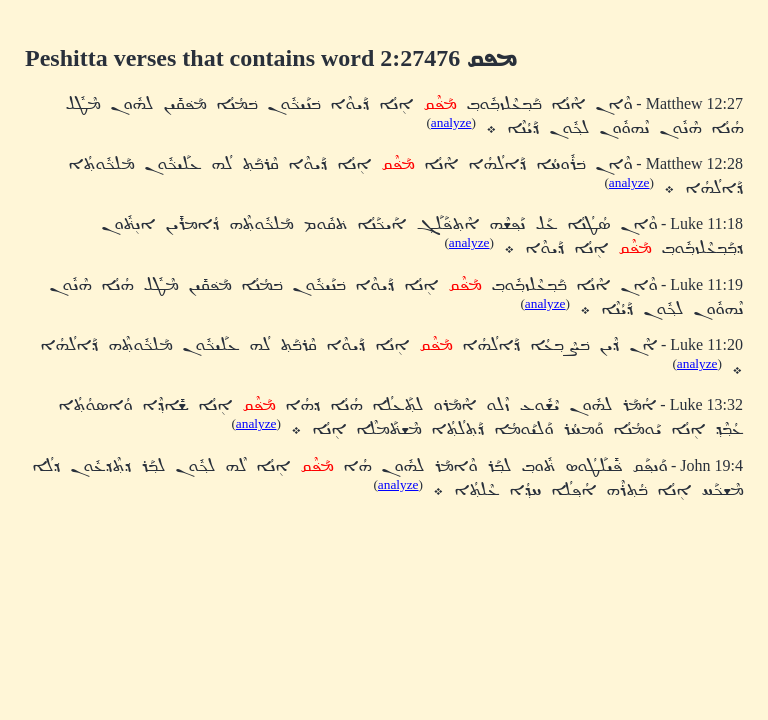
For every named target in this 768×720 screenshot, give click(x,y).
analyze (451, 122)
